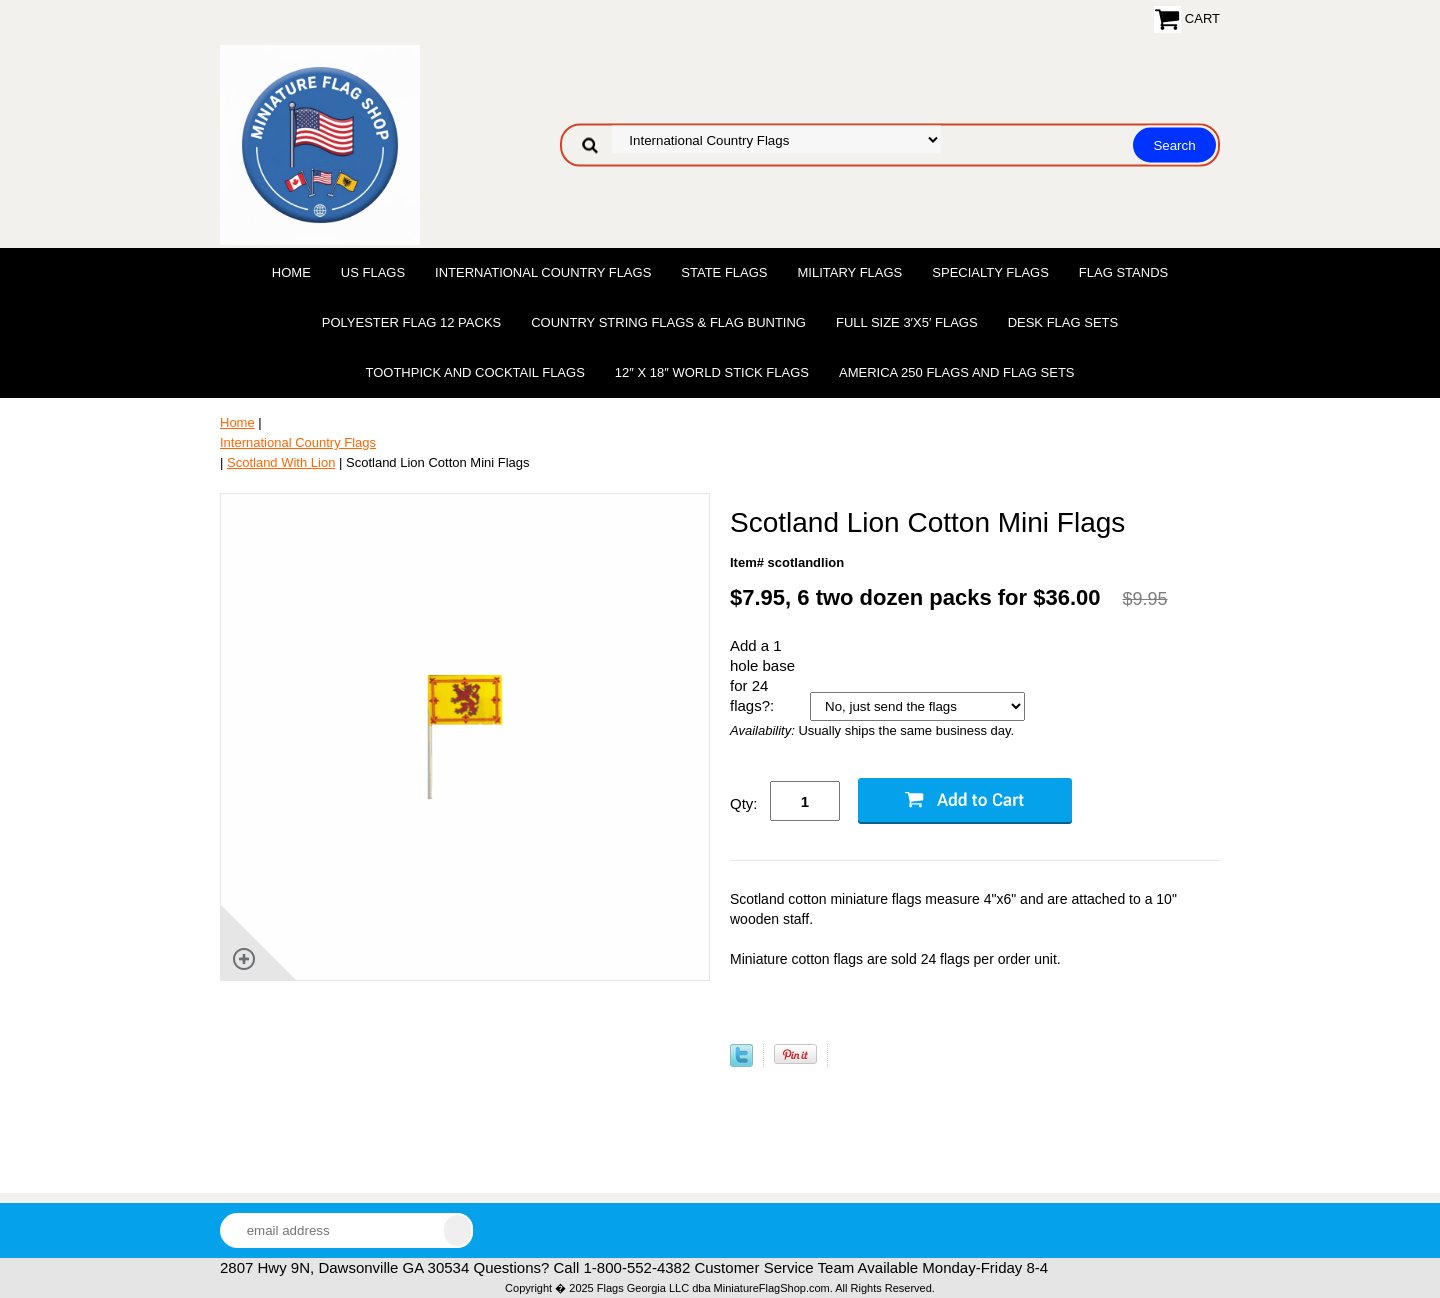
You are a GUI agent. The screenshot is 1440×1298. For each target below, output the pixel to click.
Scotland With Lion (281, 462)
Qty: (744, 803)
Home (291, 272)
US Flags (373, 272)
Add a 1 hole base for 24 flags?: (762, 675)
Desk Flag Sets (1063, 322)
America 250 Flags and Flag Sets (957, 372)
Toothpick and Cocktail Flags (474, 372)
